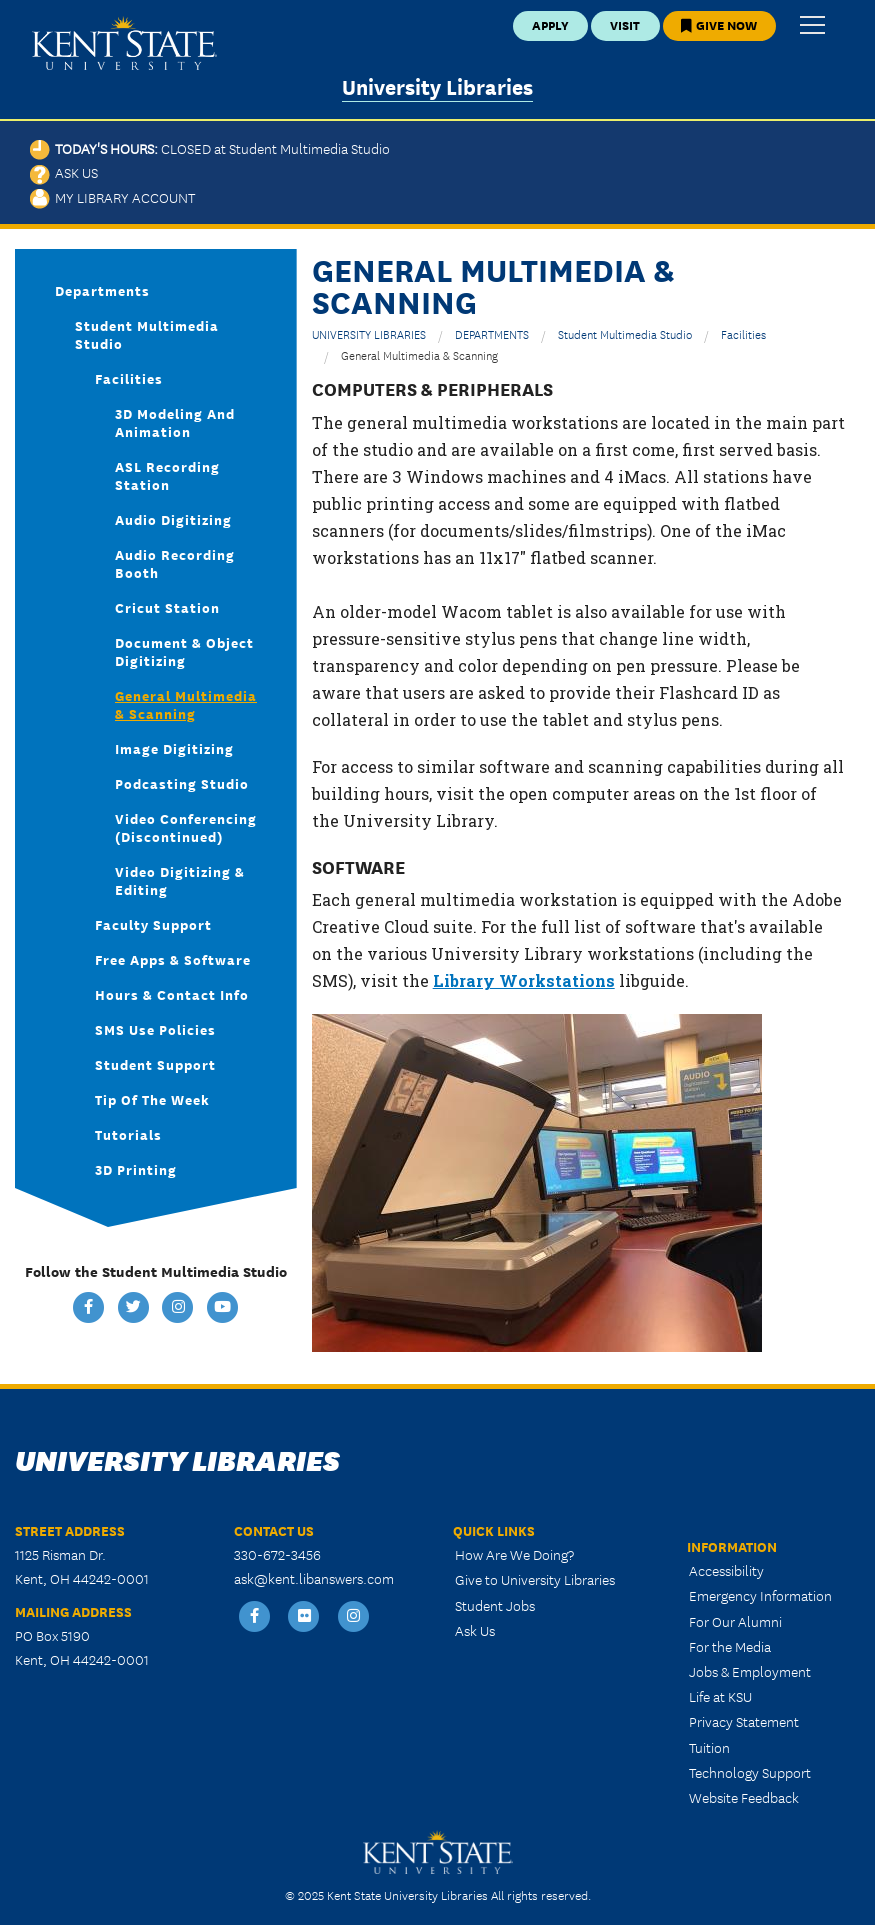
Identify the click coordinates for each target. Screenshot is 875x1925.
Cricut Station (167, 607)
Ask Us (64, 172)
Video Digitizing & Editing (180, 880)
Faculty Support (153, 924)
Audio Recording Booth (175, 563)
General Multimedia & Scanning (186, 704)
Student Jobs (495, 1605)
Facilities (743, 333)
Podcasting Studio (182, 783)
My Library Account (112, 197)
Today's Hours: (210, 148)
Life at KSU (720, 1696)
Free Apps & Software (173, 959)
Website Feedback (744, 1797)
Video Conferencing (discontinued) (186, 827)
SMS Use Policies (155, 1029)
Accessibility (726, 1570)
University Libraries (437, 85)
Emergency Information (760, 1595)
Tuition (709, 1747)
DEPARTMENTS (492, 333)
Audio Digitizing (173, 519)
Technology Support (750, 1772)
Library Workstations (524, 980)
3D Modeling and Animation (175, 422)
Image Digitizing (174, 748)
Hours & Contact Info (172, 994)
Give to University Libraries (535, 1579)
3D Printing (136, 1169)
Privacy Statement (744, 1721)
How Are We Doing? (514, 1554)
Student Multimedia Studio (625, 333)
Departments (102, 290)
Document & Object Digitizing (184, 651)
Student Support (155, 1064)
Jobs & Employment (750, 1671)
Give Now (719, 24)
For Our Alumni (735, 1621)
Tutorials (128, 1134)
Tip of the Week (152, 1099)
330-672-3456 (277, 1554)
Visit (625, 24)
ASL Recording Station (167, 475)
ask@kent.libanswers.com (314, 1578)
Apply (550, 24)
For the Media (730, 1646)
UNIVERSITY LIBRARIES (369, 333)
